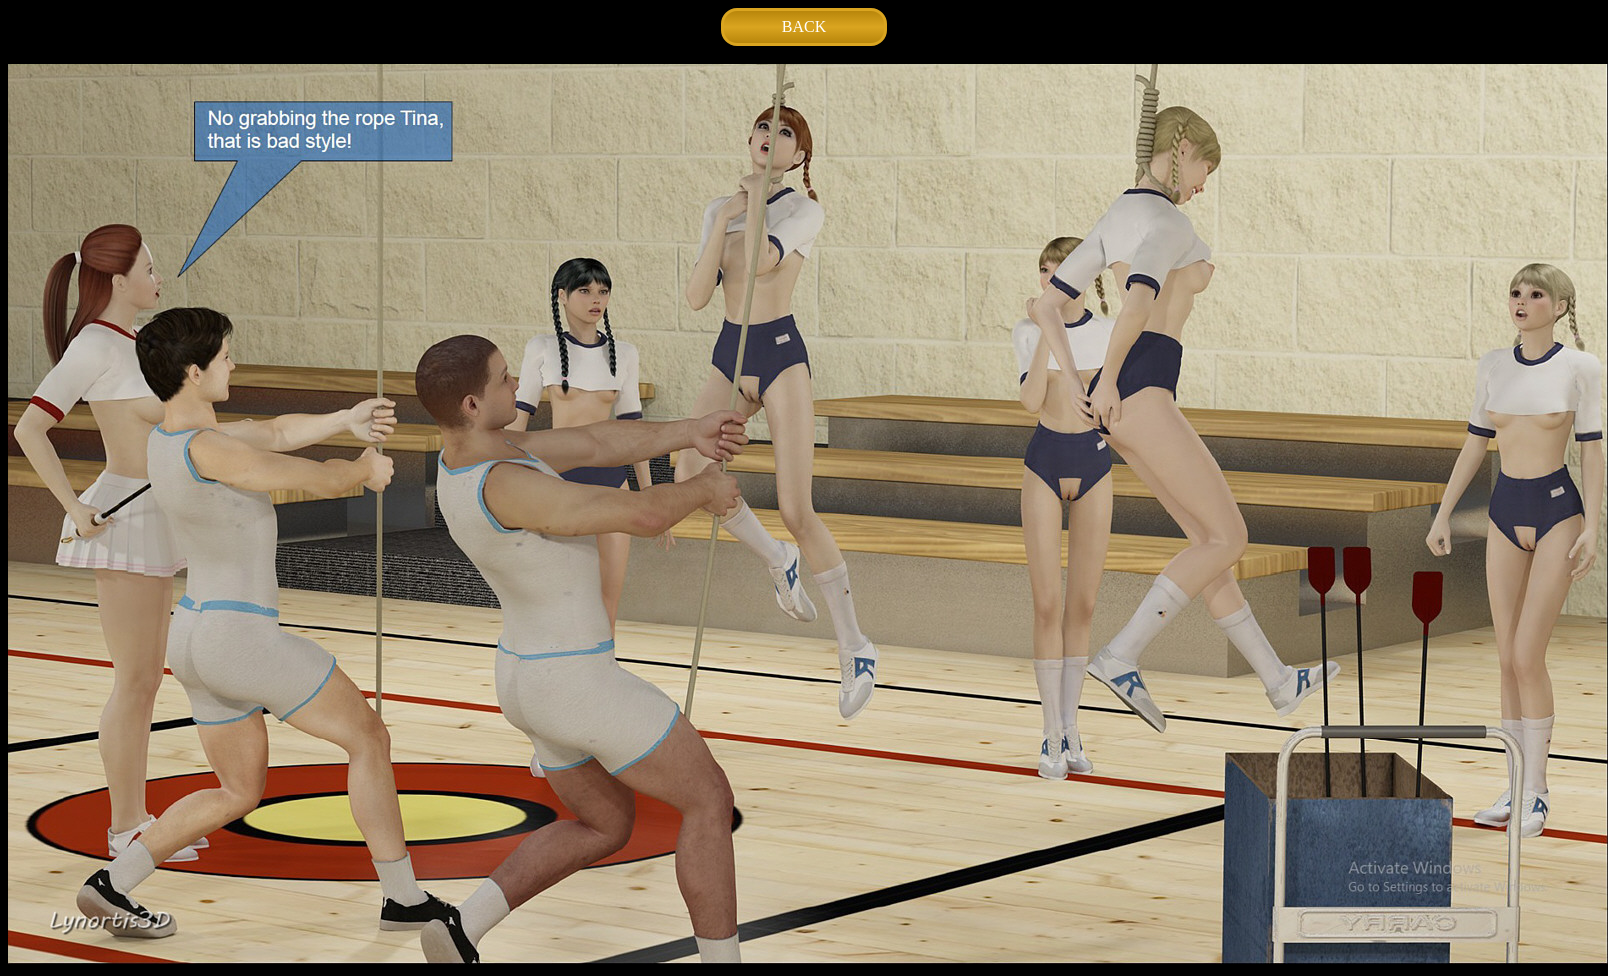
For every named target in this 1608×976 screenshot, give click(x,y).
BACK (804, 26)
